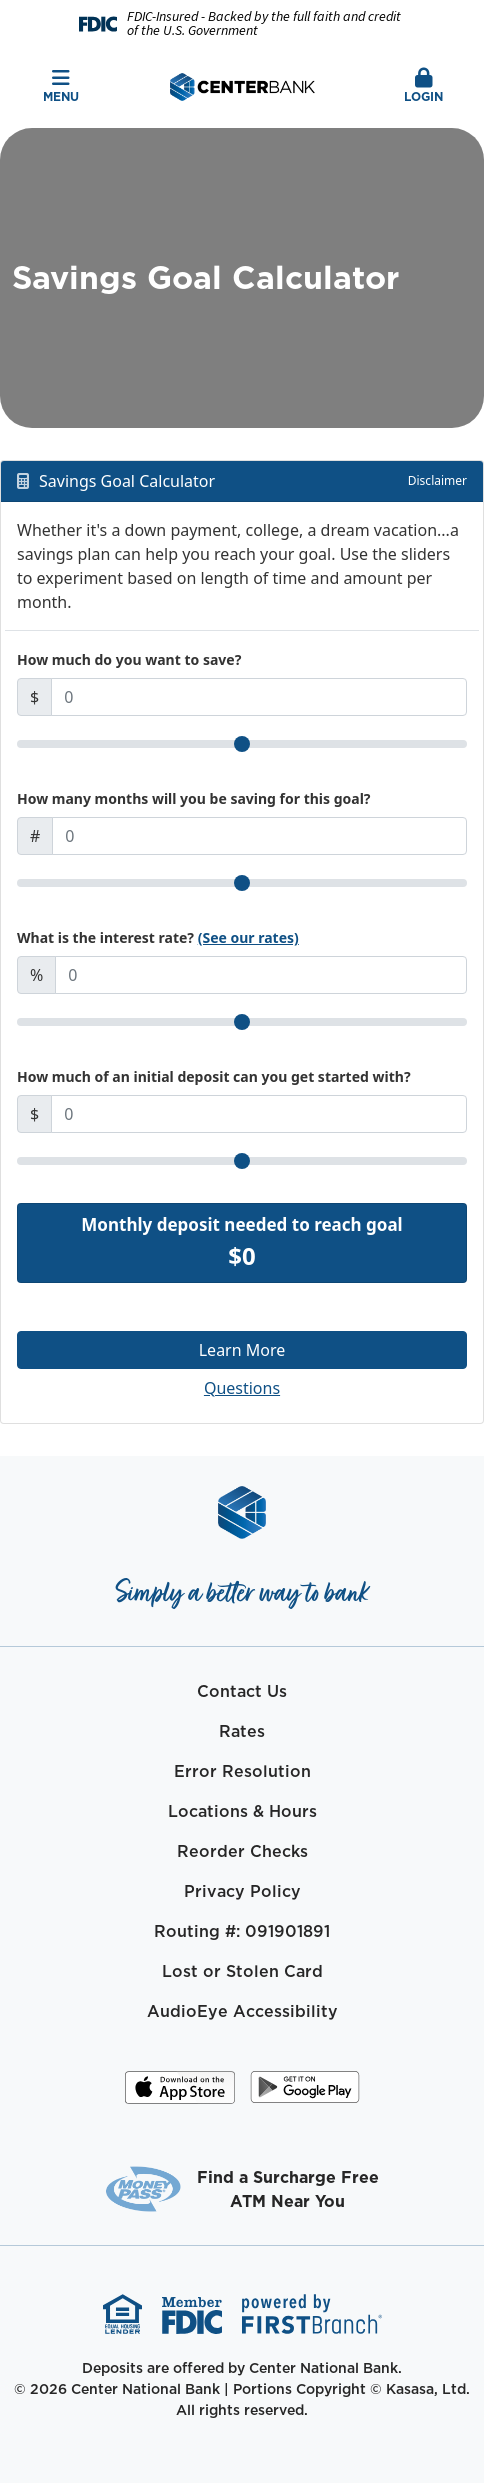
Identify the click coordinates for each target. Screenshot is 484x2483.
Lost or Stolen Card (242, 1971)
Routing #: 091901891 (242, 1931)
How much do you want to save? (129, 659)
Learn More (242, 1350)
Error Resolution (242, 1771)
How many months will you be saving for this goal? (194, 798)
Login (423, 86)
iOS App (180, 2094)
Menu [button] (60, 86)
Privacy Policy (242, 1891)
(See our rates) (248, 937)
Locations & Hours (242, 1811)
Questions (242, 1388)
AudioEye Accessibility (242, 2011)
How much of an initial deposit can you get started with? (214, 1076)
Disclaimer (437, 480)
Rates (242, 1731)
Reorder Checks (242, 1851)
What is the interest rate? (158, 937)
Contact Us (242, 1691)
